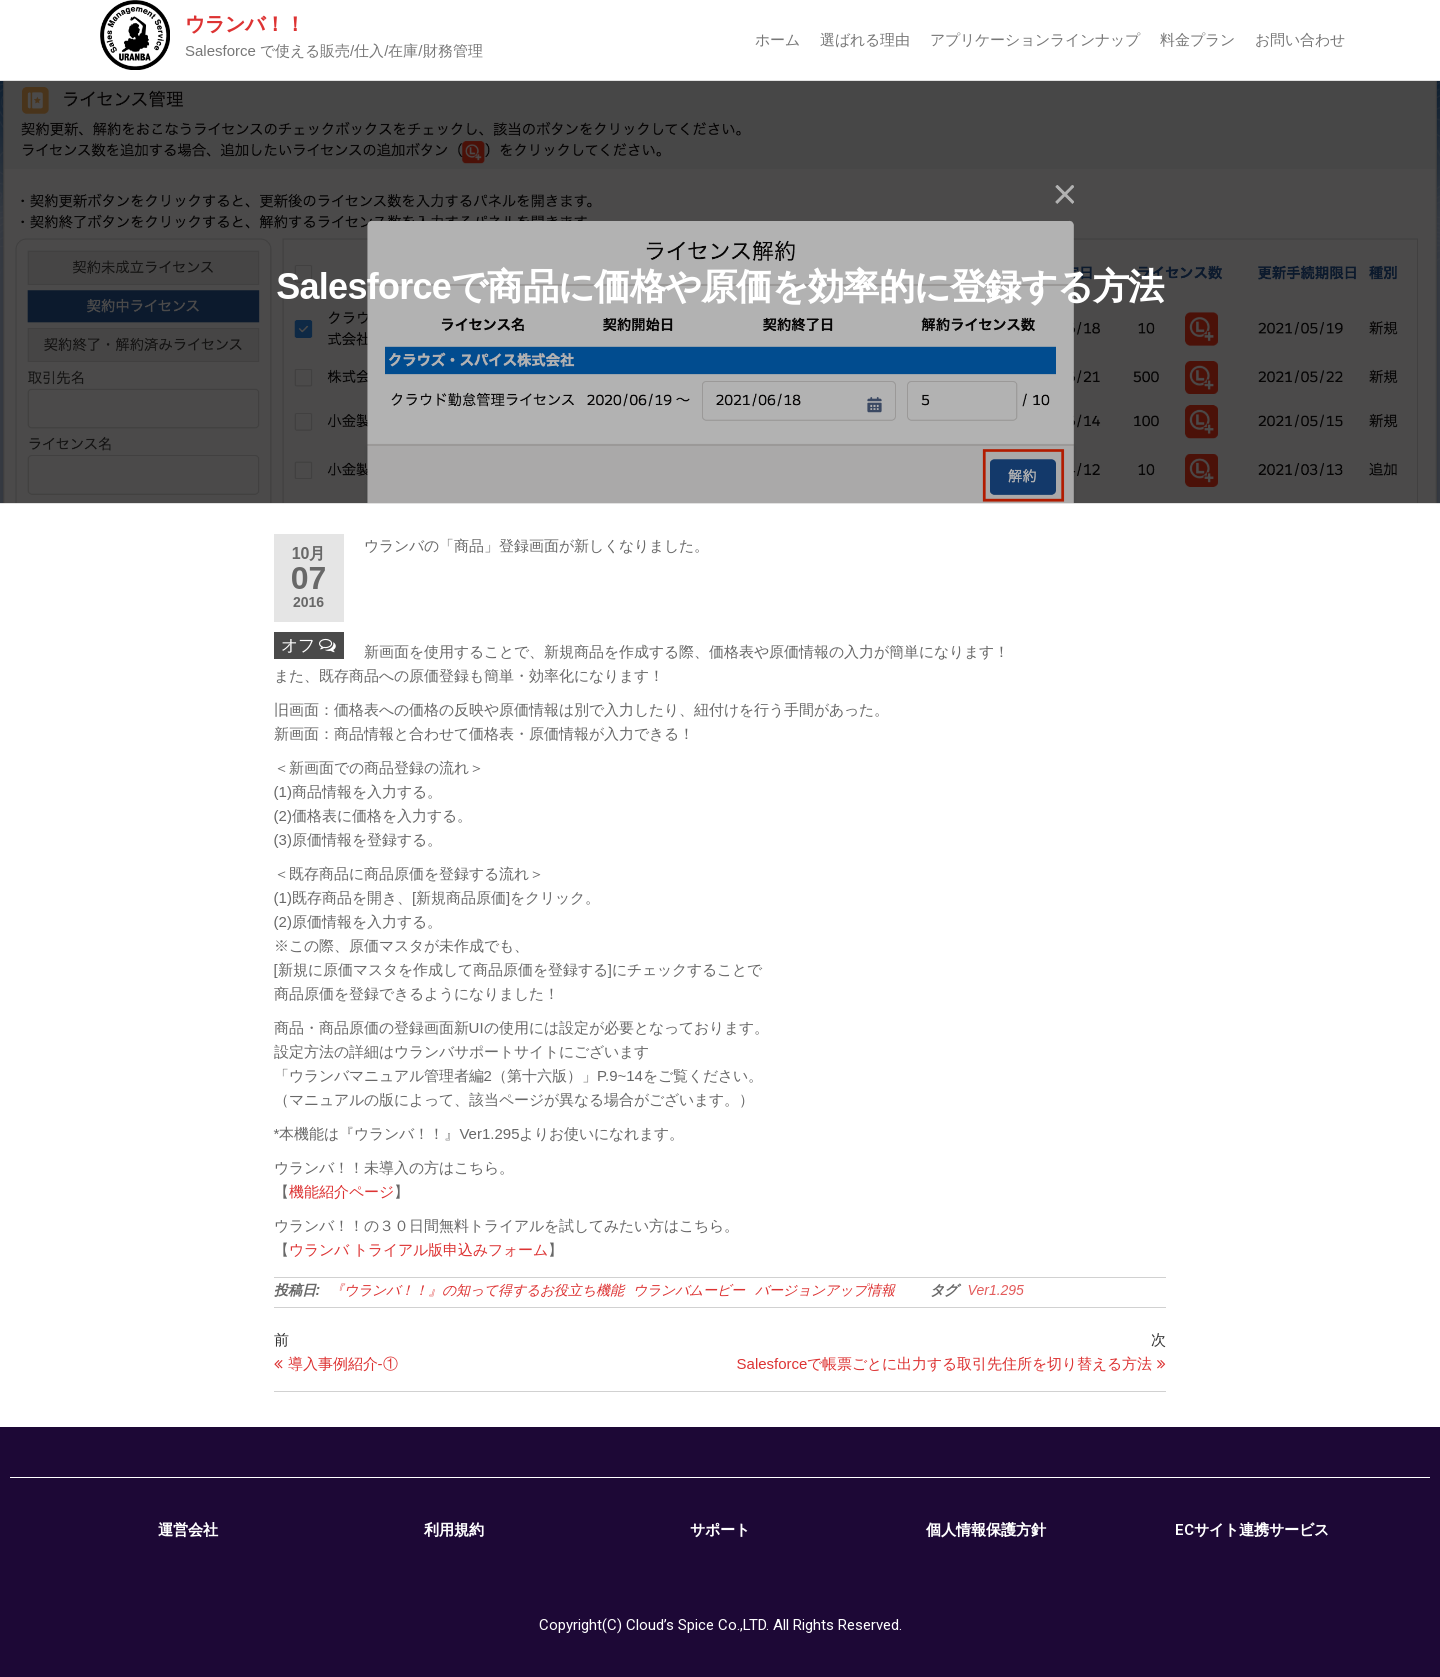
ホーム (777, 39)
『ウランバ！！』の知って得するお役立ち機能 (477, 1290)
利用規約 (454, 1530)
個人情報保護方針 (986, 1530)
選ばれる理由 (865, 39)
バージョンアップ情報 (825, 1290)
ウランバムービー (689, 1290)
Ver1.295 (996, 1290)
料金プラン (1197, 39)
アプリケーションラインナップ (1035, 39)
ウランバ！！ (245, 24)
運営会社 (188, 1530)
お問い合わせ (1300, 39)
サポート (720, 1530)
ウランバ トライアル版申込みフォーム (418, 1249)
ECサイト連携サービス (1252, 1530)
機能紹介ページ (341, 1191)
